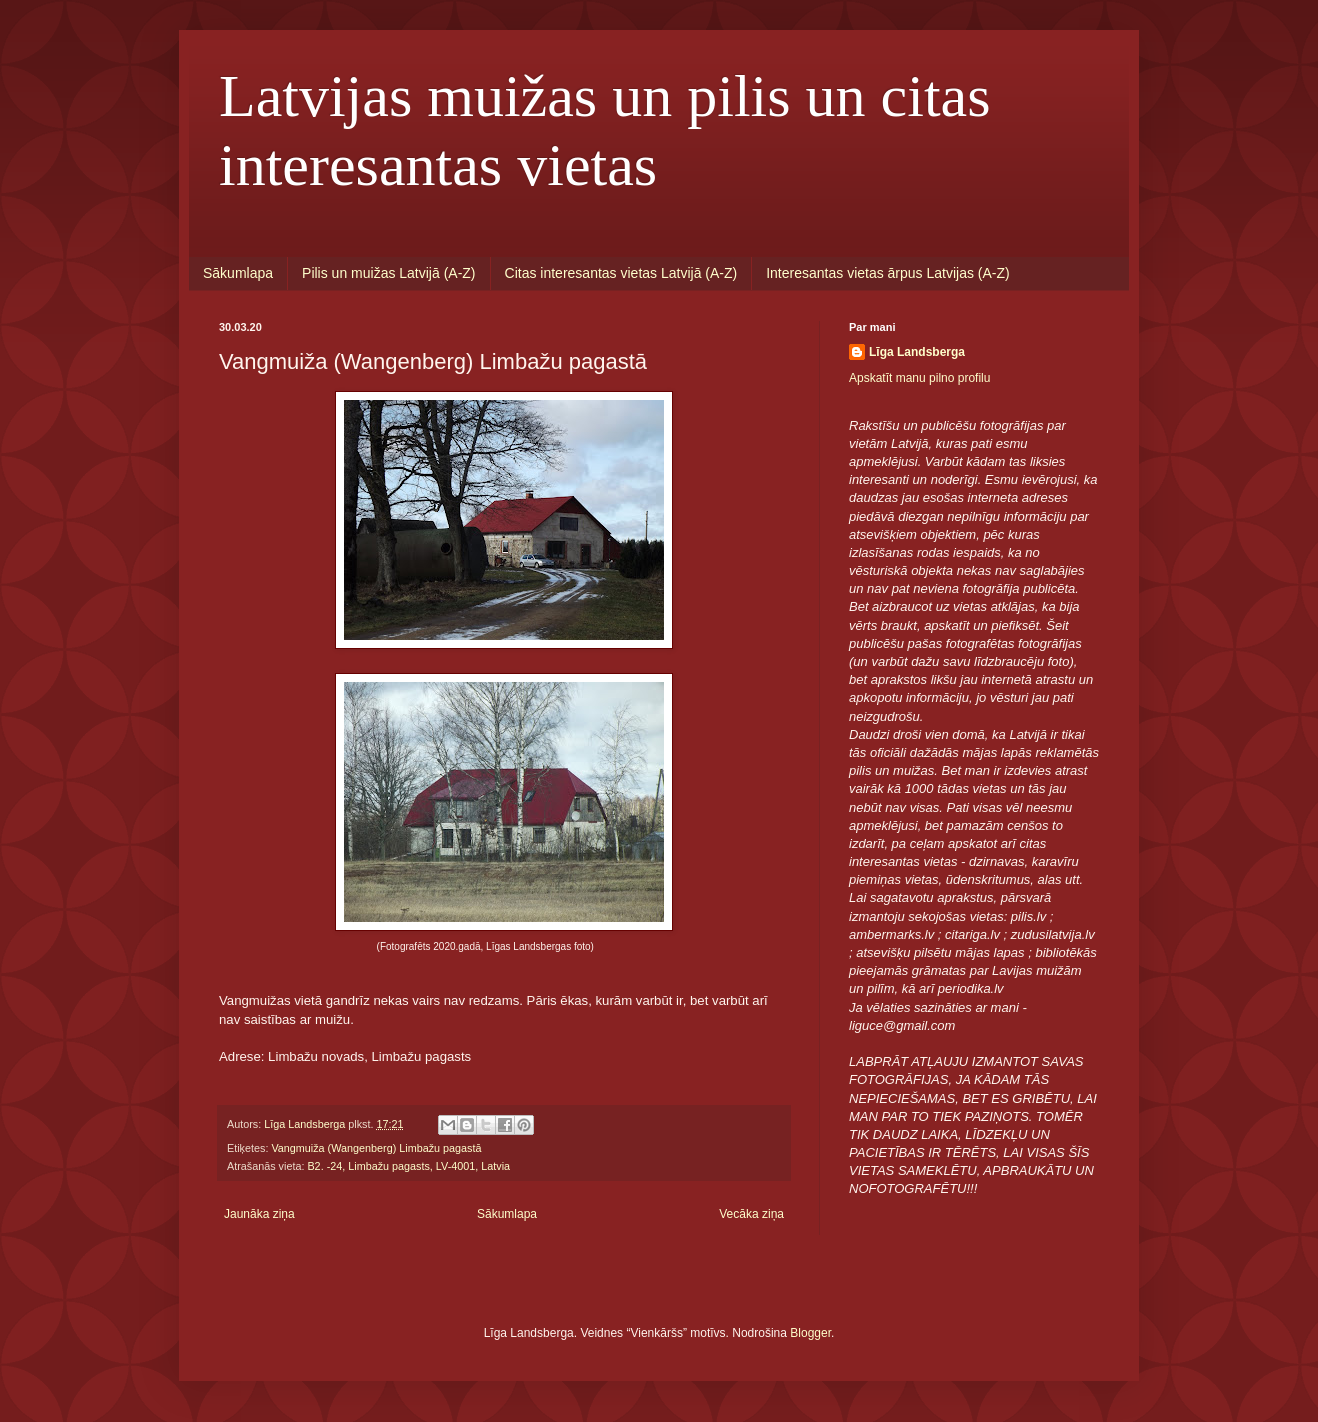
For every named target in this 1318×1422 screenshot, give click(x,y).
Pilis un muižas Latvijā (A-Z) (389, 273)
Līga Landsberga (917, 352)
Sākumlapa (238, 273)
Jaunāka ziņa (259, 1214)
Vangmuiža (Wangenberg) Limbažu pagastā (376, 1148)
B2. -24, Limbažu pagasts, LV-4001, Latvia (408, 1166)
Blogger (810, 1333)
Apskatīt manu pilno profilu (919, 378)
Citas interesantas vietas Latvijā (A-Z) (621, 273)
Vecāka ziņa (751, 1214)
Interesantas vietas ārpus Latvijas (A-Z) (888, 273)
